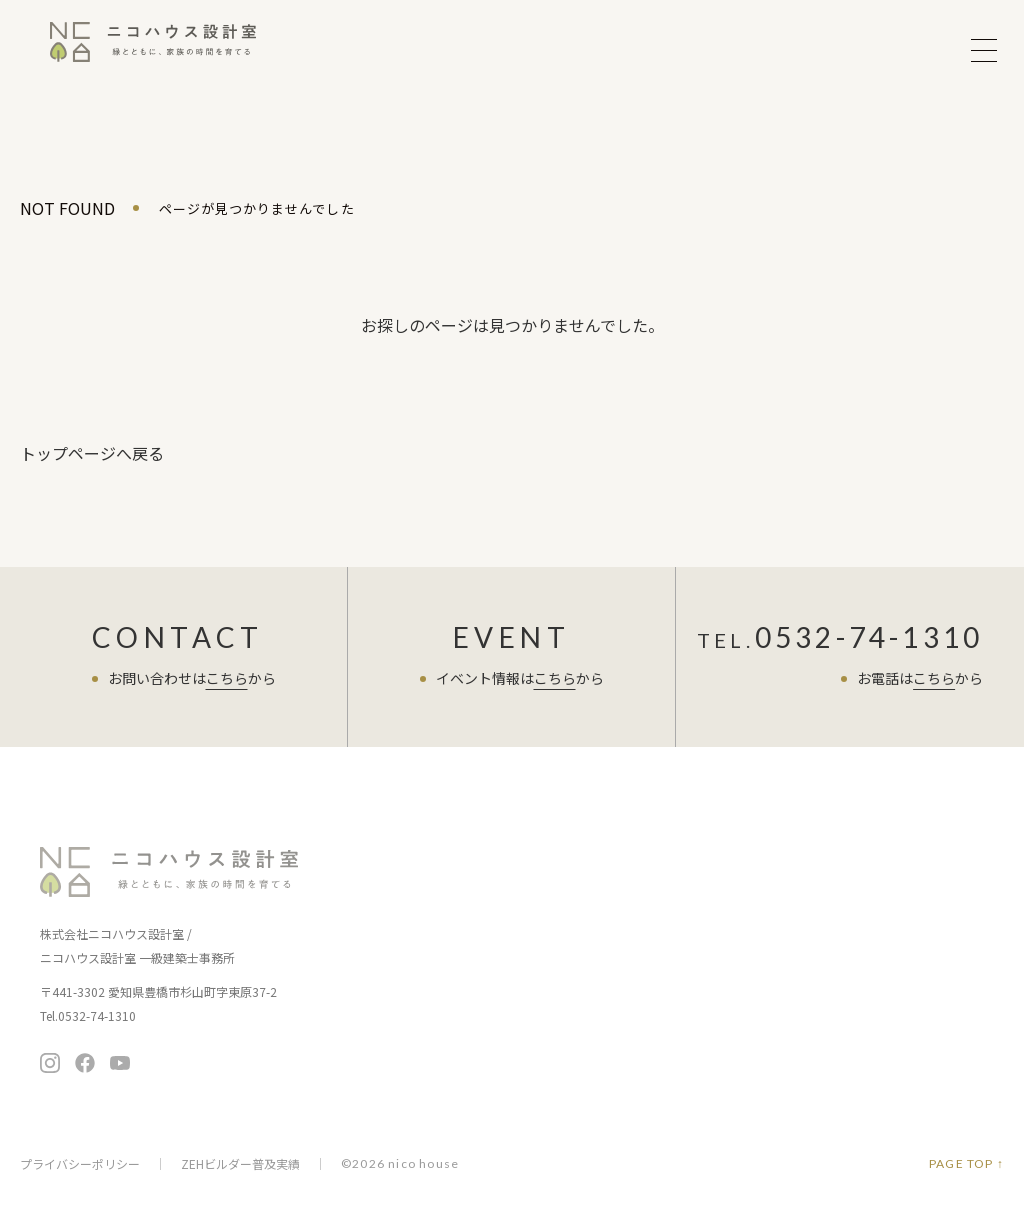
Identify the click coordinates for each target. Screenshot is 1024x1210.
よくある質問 (727, 938)
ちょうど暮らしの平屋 (575, 915)
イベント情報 (383, 856)
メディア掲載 (723, 1038)
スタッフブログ (734, 897)
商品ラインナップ (566, 856)
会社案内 (712, 979)
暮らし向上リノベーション (588, 943)
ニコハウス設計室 (170, 872)
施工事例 (368, 1053)
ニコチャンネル (559, 1025)
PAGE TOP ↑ (966, 1164)
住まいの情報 (552, 984)
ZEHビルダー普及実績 (240, 1164)
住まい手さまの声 (741, 856)
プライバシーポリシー (80, 1164)
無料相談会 (899, 866)
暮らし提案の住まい (568, 887)
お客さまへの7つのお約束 (416, 928)
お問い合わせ (899, 916)
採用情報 (710, 1066)
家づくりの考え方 (393, 956)
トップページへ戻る (92, 453)
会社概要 (710, 1010)
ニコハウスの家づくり (411, 897)
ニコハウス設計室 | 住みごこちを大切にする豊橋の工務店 (153, 50)
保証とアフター (386, 1012)
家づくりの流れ (386, 984)
